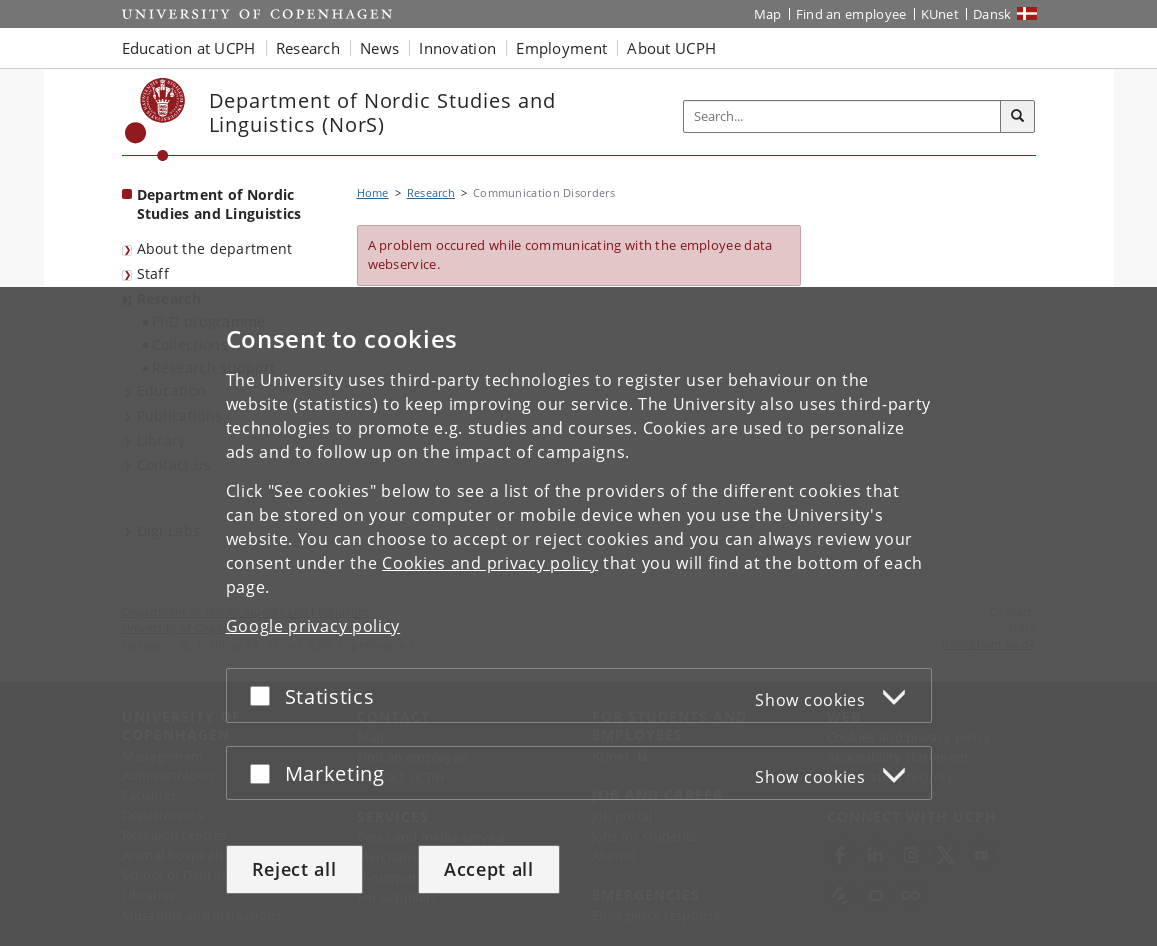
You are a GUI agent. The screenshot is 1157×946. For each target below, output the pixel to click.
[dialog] (578, 616)
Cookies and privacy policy (490, 563)
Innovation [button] (457, 48)
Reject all (294, 869)
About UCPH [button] (671, 48)
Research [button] (308, 48)
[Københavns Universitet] (155, 119)
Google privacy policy (313, 626)
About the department (215, 248)
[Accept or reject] (265, 695)
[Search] (1018, 117)
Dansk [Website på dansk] (992, 14)
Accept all (489, 869)
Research (431, 192)
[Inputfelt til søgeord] (842, 116)
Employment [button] (561, 48)
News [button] (379, 48)
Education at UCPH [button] (189, 48)
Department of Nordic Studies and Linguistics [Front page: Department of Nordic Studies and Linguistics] (219, 204)
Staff (153, 273)
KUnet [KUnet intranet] (940, 14)
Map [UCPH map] (768, 14)
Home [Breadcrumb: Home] (373, 192)
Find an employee (851, 14)
